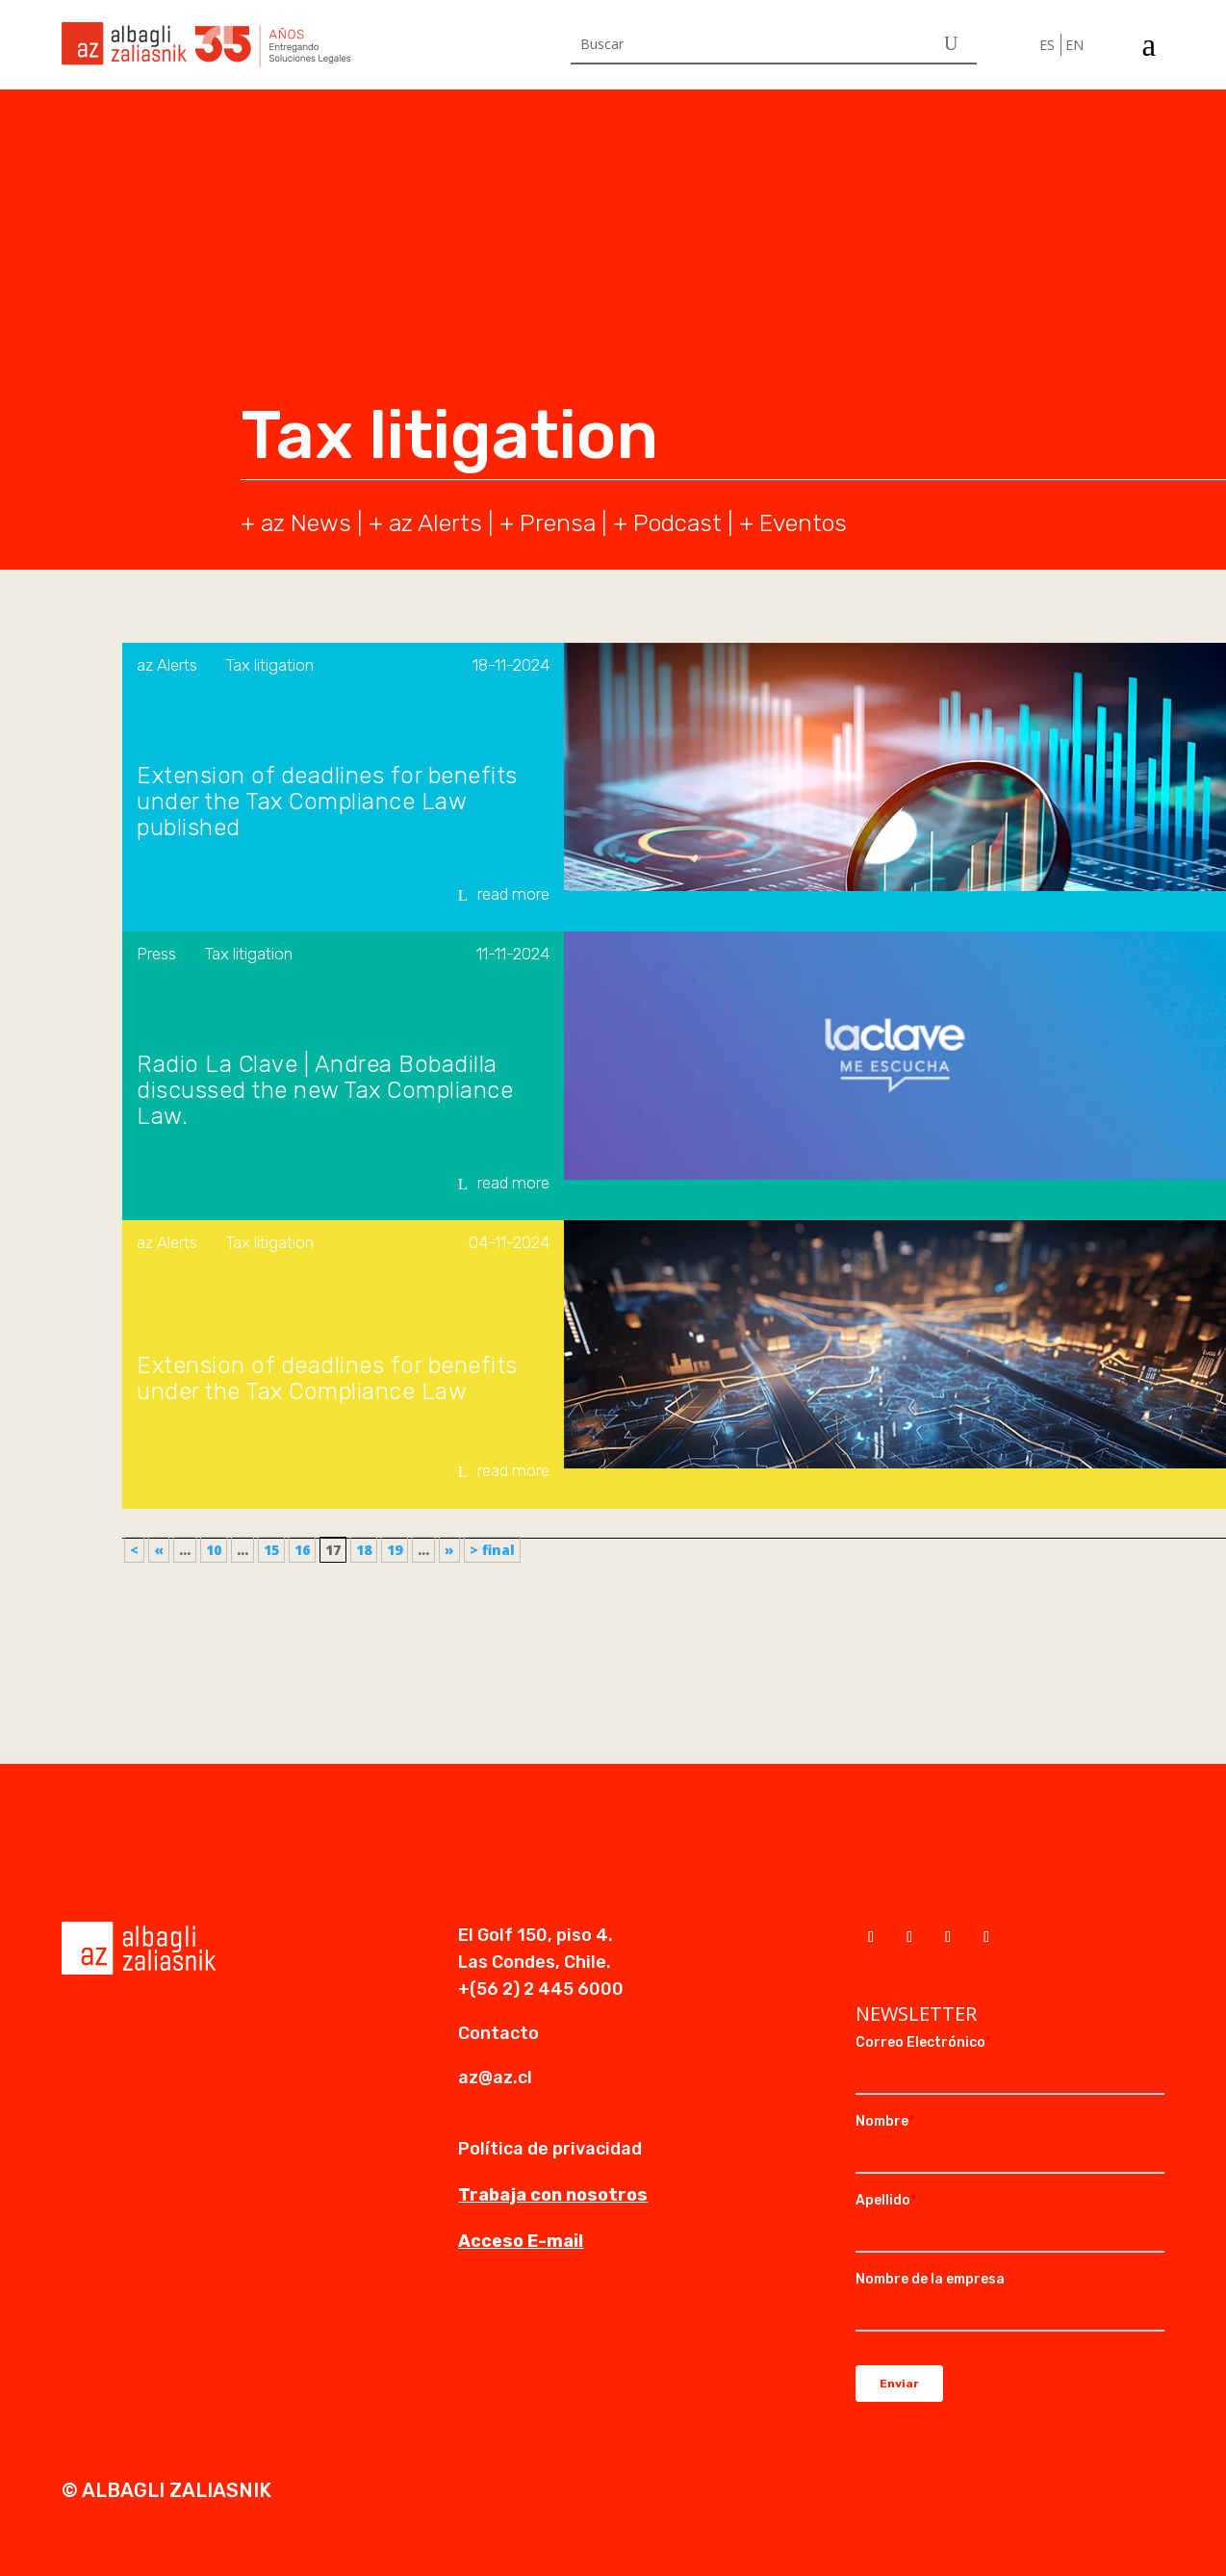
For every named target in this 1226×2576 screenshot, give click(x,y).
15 (271, 1550)
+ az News (296, 523)
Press (156, 953)
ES (1047, 45)
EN (1074, 45)
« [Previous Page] (159, 1550)
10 (213, 1550)
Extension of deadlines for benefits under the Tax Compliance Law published (327, 802)
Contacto (498, 2033)
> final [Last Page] (492, 1550)
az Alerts (435, 523)
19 (394, 1550)
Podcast (677, 523)
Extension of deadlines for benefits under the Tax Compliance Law (327, 1379)
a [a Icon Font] (1148, 45)
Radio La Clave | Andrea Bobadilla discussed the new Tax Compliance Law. (325, 1091)
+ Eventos (793, 523)
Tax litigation (270, 665)
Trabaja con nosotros (553, 2195)
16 (302, 1550)
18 (363, 1550)
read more (513, 894)
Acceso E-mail (520, 2241)
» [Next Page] (449, 1550)
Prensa (558, 523)
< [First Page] (134, 1550)
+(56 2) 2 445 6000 (541, 1989)
